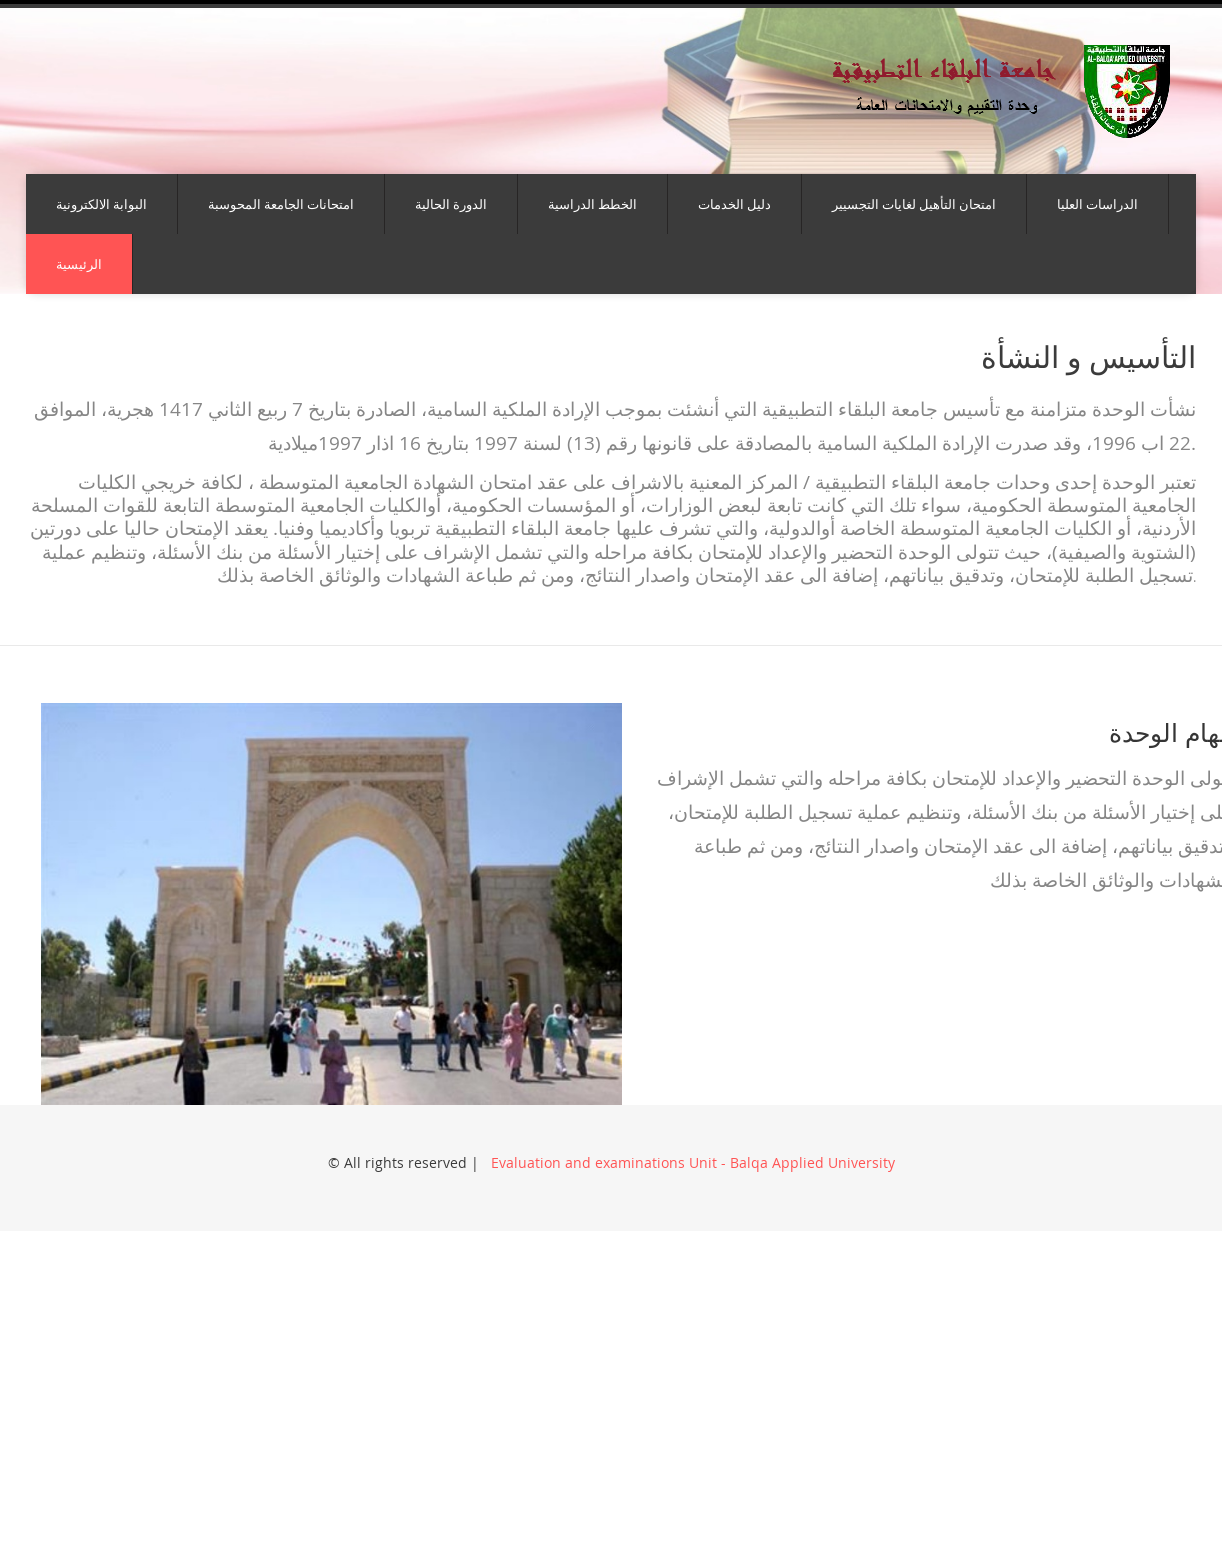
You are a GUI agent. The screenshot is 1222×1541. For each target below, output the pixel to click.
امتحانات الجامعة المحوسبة (281, 204)
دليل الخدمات (734, 204)
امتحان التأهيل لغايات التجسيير (914, 204)
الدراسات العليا (1097, 204)
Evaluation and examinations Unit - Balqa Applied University (691, 1162)
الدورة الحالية (451, 204)
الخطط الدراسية (592, 204)
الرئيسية (79, 264)
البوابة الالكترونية (101, 204)
